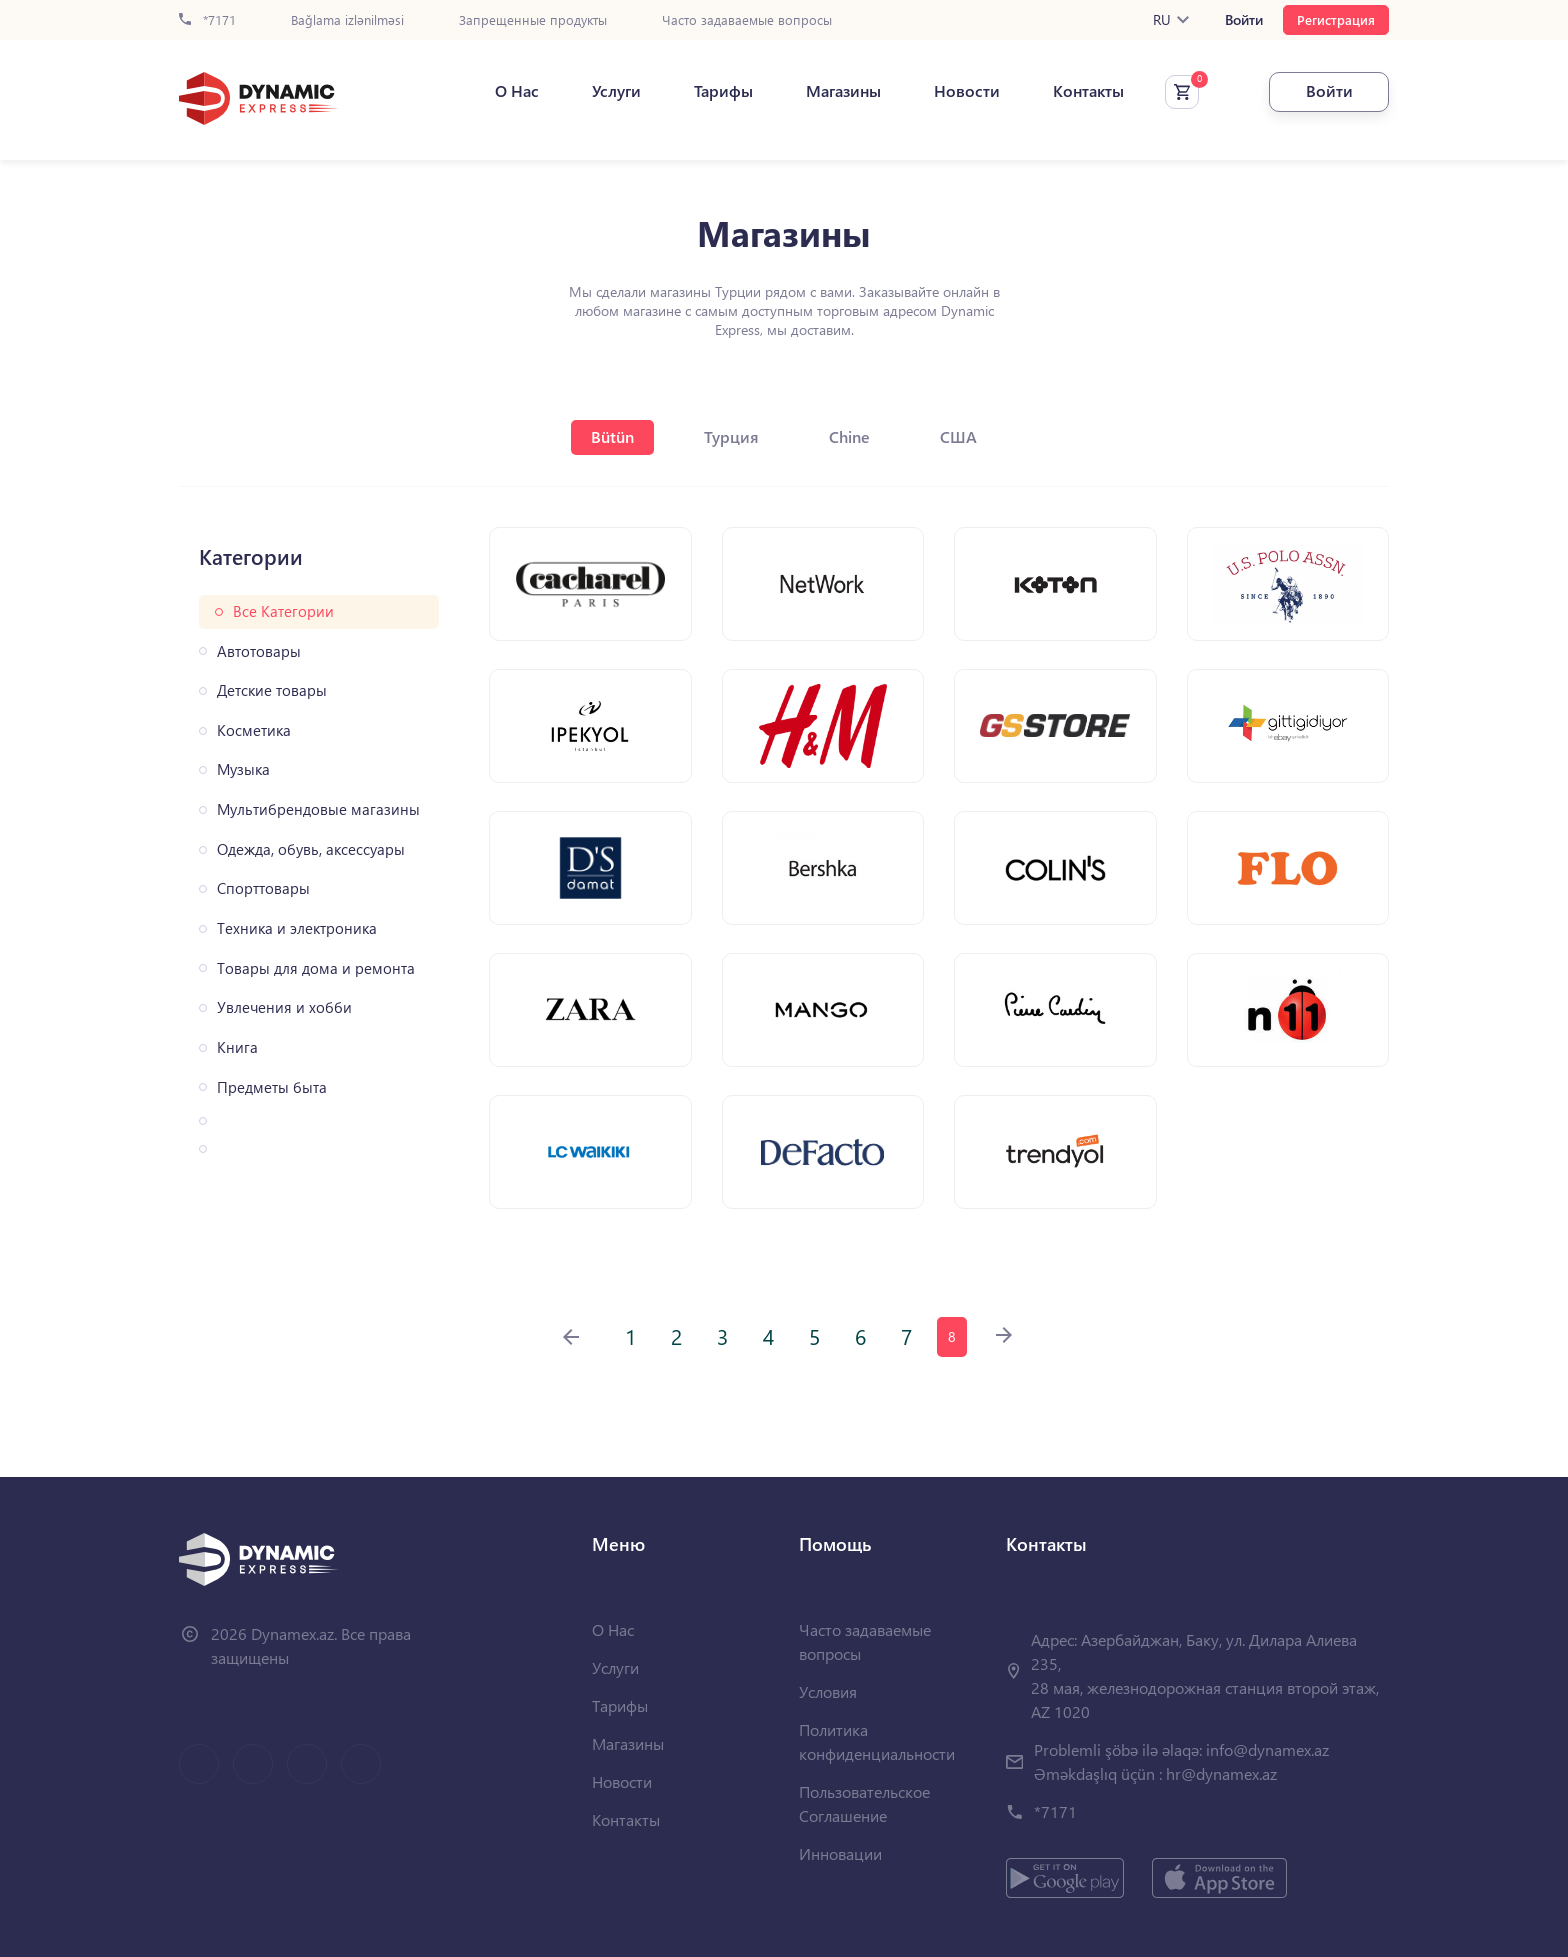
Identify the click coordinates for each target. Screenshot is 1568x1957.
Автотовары (259, 651)
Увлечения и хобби (284, 1007)
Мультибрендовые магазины (318, 809)
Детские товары (272, 690)
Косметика (254, 730)
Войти (1244, 20)
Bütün (612, 436)
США (958, 436)
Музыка (243, 769)
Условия (828, 1691)
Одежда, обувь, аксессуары (311, 849)
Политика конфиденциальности (877, 1741)
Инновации (840, 1853)
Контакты (1088, 91)
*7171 (207, 20)
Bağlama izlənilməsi (347, 20)
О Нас (517, 91)
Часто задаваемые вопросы (747, 20)
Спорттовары (263, 888)
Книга (237, 1047)
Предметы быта (272, 1087)
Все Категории (283, 611)
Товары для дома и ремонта (316, 968)
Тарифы (723, 91)
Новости (967, 91)
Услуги (616, 91)
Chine (849, 436)
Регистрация (1336, 19)
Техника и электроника (297, 928)
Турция (731, 436)
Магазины (843, 91)
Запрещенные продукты (533, 20)
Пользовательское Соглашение (864, 1803)
